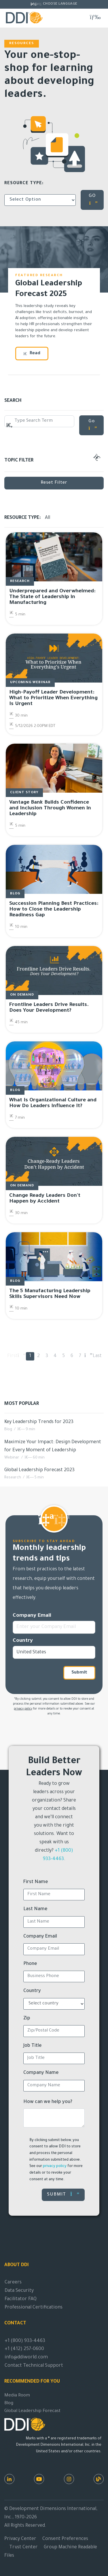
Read (31, 353)
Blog (8, 2403)
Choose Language (60, 4)
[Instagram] (69, 2479)
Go (92, 425)
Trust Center (23, 2547)
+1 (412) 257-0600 (24, 2349)
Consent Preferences (65, 2539)
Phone (30, 1964)
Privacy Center (20, 2539)
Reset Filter (54, 482)
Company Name (41, 2073)
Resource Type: (23, 183)
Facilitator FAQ (21, 2299)
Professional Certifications (33, 2307)
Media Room (17, 2395)
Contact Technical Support (34, 2365)
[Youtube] (39, 2479)
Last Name (35, 1909)
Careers (13, 2282)
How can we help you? (47, 2102)
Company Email (32, 1616)
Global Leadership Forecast (32, 2411)
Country (23, 1641)
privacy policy (23, 1709)
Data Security (19, 2291)
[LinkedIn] (9, 2479)
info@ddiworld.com (26, 2357)
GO (93, 200)
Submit (79, 1672)
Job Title (32, 2046)
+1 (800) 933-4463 (25, 2341)
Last (97, 1356)
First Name (35, 1882)
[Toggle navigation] (95, 17)
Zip (26, 2018)
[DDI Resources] (99, 2479)
